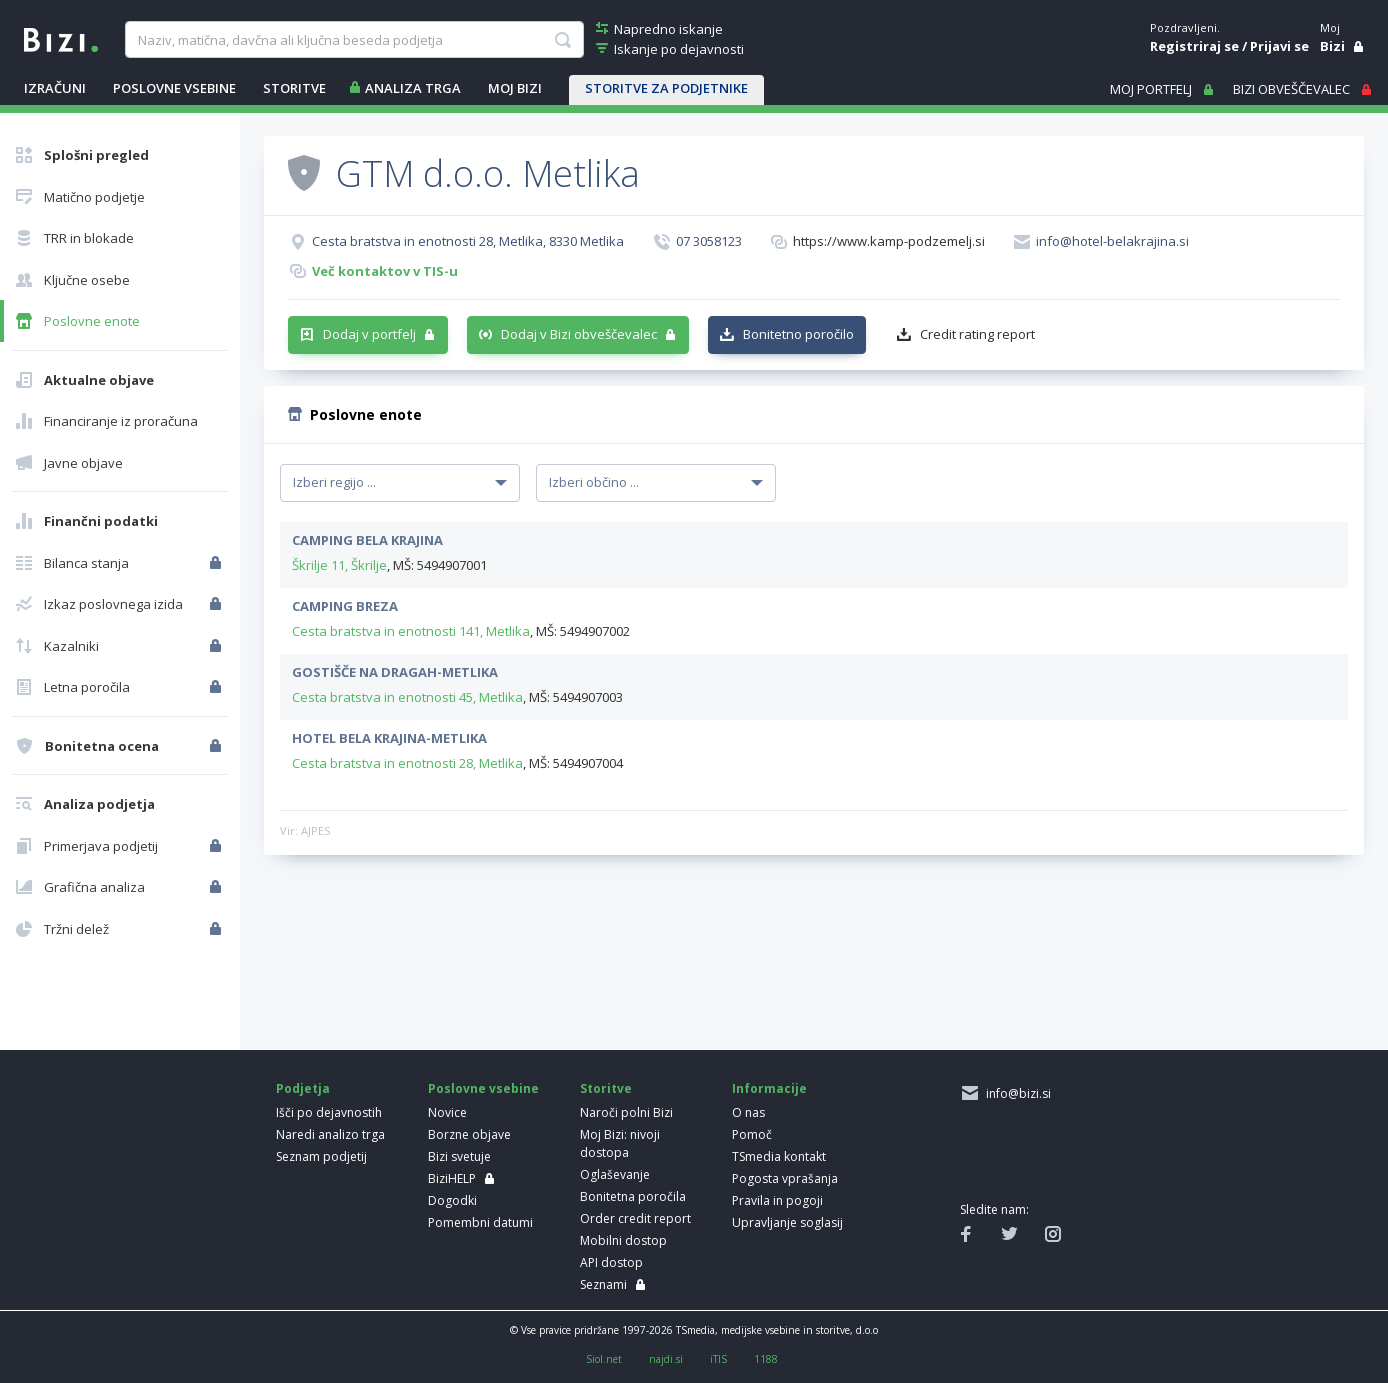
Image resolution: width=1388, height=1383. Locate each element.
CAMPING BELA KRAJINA (367, 540)
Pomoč (752, 1134)
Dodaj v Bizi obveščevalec (579, 334)
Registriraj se (1194, 46)
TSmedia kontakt (779, 1156)
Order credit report (635, 1218)
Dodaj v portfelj (369, 334)
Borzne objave (469, 1134)
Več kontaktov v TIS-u (385, 271)
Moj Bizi (515, 88)
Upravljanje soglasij (787, 1222)
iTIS (718, 1359)
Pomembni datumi (480, 1222)
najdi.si (666, 1359)
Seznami (603, 1284)
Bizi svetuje (459, 1156)
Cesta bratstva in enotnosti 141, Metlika (411, 631)
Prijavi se (1279, 46)
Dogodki (452, 1200)
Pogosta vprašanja (785, 1178)
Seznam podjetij (321, 1156)
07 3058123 (709, 241)
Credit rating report (977, 334)
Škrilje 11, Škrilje (339, 565)
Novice (447, 1112)
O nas (748, 1112)
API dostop (611, 1262)
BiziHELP (452, 1178)
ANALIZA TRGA (413, 88)
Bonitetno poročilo (798, 334)
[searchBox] (354, 40)
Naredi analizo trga (330, 1134)
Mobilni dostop (623, 1240)
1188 (766, 1359)
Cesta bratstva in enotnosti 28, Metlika (407, 763)
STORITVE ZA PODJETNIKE (666, 88)
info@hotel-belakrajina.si (1112, 241)
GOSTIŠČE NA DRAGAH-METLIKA (395, 672)
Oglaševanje (615, 1174)
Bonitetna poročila (633, 1196)
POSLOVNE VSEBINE (174, 88)
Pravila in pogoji (777, 1200)
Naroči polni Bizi (626, 1112)
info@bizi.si (1015, 1093)
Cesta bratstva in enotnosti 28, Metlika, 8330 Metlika (468, 241)
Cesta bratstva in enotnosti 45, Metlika (407, 697)
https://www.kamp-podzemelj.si (889, 241)
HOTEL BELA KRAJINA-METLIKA (389, 738)
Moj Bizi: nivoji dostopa (620, 1143)
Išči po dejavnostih (329, 1112)
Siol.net (604, 1359)
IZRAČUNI (55, 88)
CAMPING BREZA (345, 606)
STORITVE (294, 88)
